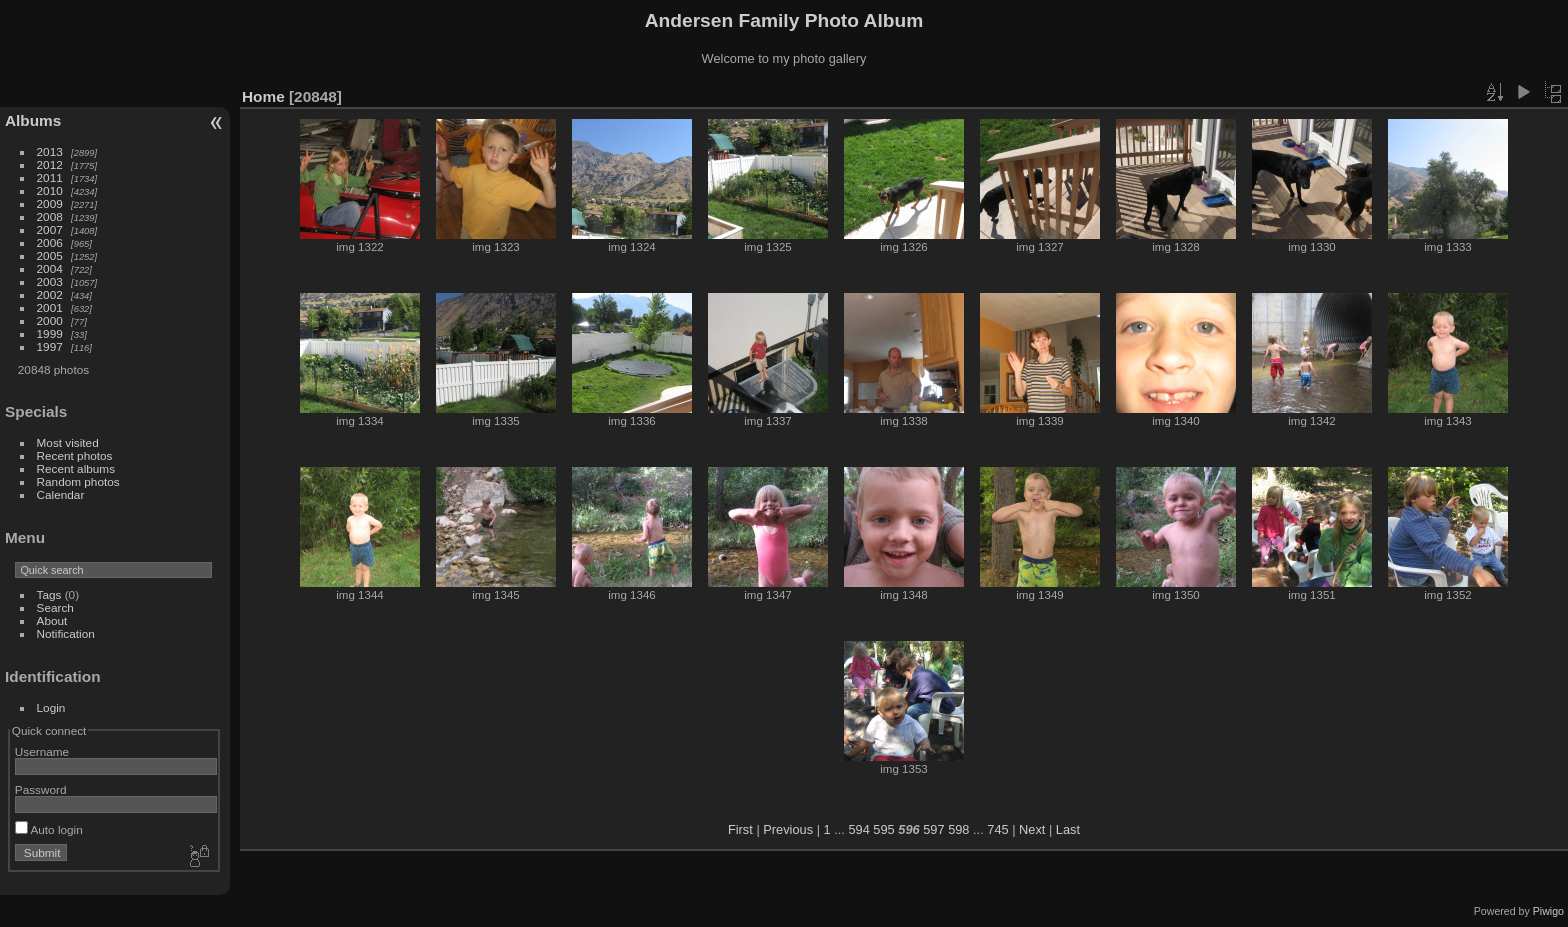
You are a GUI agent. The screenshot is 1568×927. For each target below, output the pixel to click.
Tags (49, 594)
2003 (50, 281)
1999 (50, 333)
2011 (50, 177)
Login (51, 707)
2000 (50, 320)
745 (997, 829)
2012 (50, 164)
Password (41, 789)
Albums (33, 120)
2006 (50, 242)
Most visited (68, 442)
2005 (50, 255)
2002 (50, 294)
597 (933, 829)
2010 (50, 190)
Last (1068, 829)
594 (858, 829)
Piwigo (1548, 911)
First (740, 829)
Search (55, 607)
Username (42, 751)
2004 (50, 268)
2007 (50, 229)
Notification (66, 633)
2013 (50, 151)
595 (883, 829)
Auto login (49, 829)
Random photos (78, 481)
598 (958, 829)
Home (263, 96)
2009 (50, 203)
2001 (50, 307)
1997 (50, 346)
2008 (50, 216)
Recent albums (76, 468)
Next (1032, 829)
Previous (788, 829)
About (52, 620)
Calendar (61, 494)
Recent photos (75, 455)
